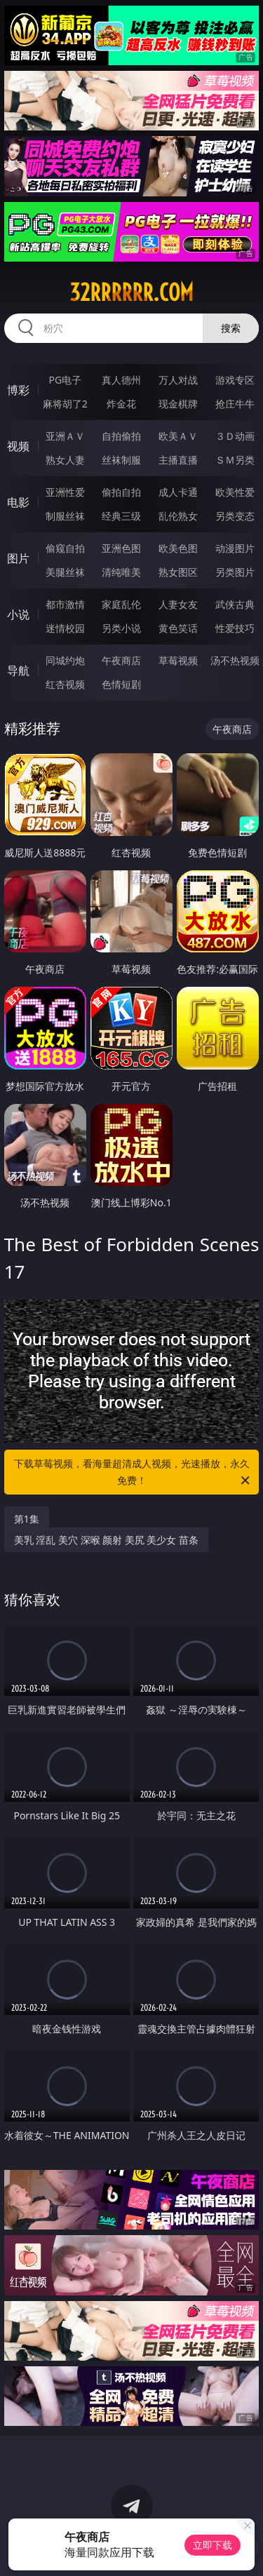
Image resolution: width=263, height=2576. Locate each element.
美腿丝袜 (65, 572)
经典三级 (121, 515)
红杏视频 (65, 684)
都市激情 (65, 604)
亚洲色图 (121, 548)
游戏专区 (235, 379)
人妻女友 (178, 604)
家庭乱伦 (121, 604)
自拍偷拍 (121, 436)
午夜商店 (121, 660)
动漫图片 (235, 548)
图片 (18, 558)
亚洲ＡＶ (65, 436)
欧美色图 (178, 548)
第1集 (26, 1518)
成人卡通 (178, 492)
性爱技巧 (235, 628)
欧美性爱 (235, 492)
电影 (18, 502)
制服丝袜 (65, 515)
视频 (18, 446)
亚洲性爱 (65, 492)
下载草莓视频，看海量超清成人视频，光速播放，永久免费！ (133, 1473)
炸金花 (121, 403)
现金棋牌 (178, 403)
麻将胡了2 (65, 403)
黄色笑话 (178, 628)
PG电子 (64, 379)
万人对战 (178, 379)
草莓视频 (178, 660)
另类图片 (235, 572)
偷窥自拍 (65, 548)
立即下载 (212, 2544)
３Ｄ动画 (235, 436)
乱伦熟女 (178, 515)
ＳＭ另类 (235, 459)
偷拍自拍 (121, 492)
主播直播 (178, 459)
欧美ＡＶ (178, 436)
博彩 (18, 390)
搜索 (231, 328)
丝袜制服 (121, 459)
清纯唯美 (121, 572)
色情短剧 (121, 684)
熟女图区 (178, 572)
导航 (18, 670)
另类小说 (121, 628)
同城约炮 (65, 660)
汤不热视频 (234, 660)
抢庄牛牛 (235, 403)
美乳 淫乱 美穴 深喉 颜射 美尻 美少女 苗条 (106, 1539)
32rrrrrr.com (131, 292)
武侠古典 (235, 604)
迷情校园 (65, 628)
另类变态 (235, 515)
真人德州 (121, 379)
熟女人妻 (65, 459)
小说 (18, 614)
